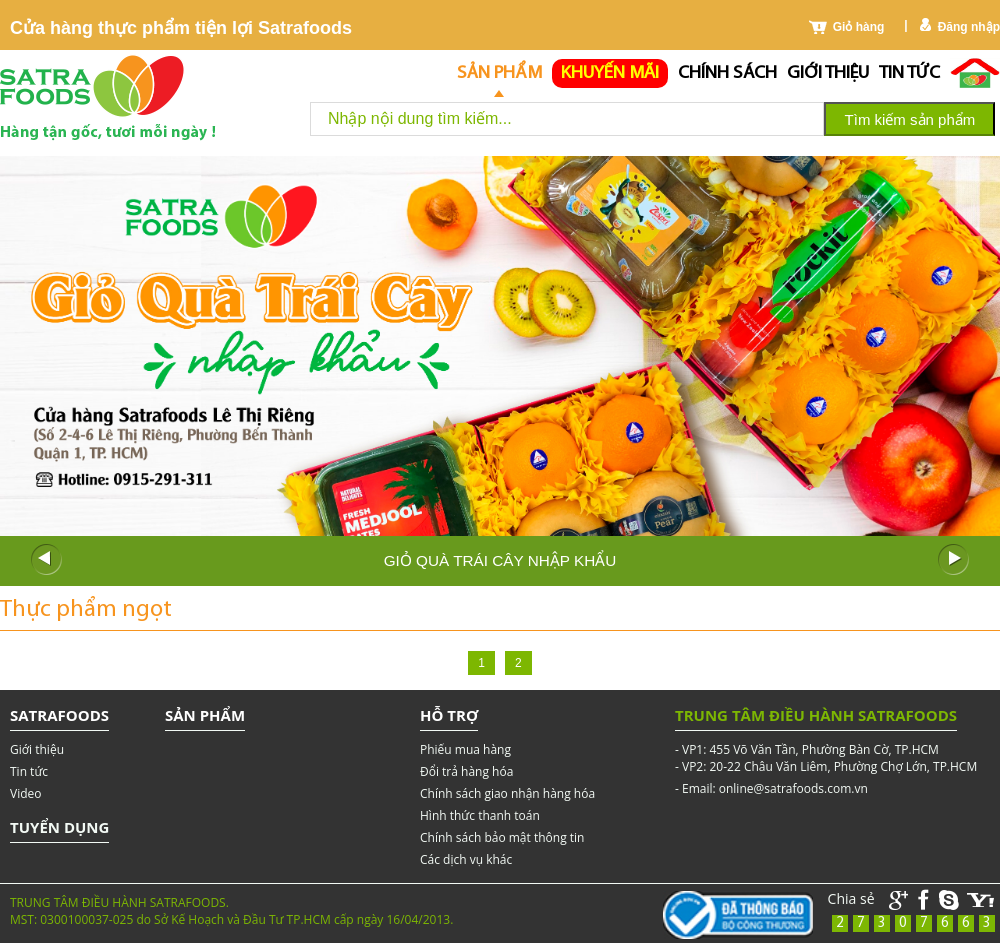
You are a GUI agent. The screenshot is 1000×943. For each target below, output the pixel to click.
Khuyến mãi (610, 73)
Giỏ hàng (859, 27)
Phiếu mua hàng (465, 749)
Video (25, 793)
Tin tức (909, 73)
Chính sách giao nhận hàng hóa (507, 793)
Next (954, 560)
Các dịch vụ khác (466, 859)
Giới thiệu (828, 73)
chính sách (727, 73)
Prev (46, 560)
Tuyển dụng (59, 827)
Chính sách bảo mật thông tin (502, 837)
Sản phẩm (499, 73)
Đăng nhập (969, 27)
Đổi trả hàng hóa (466, 771)
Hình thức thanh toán (480, 815)
